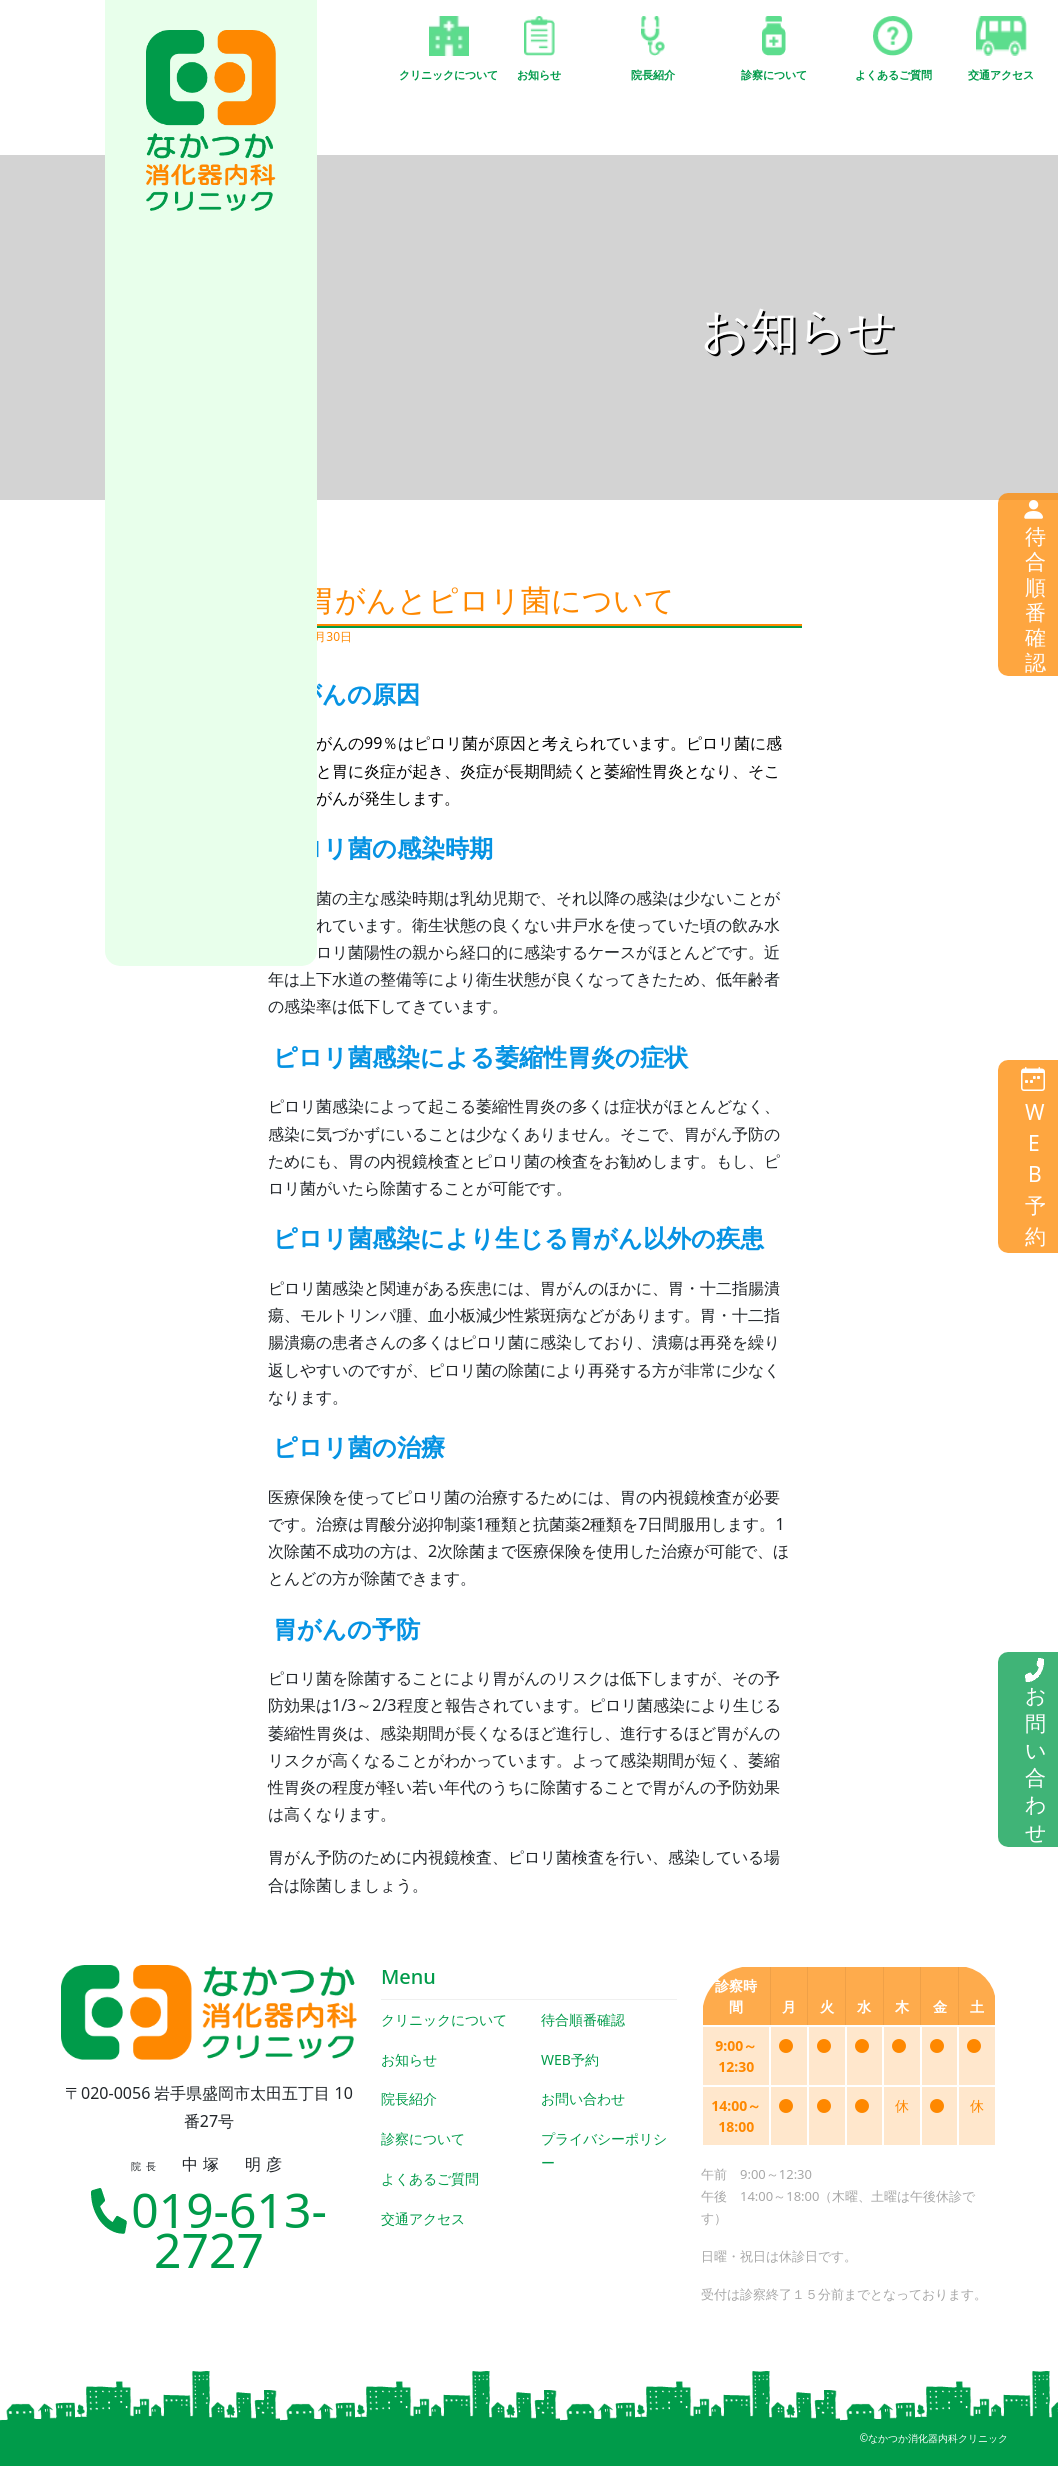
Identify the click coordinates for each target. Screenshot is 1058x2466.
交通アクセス (423, 2218)
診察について (423, 2138)
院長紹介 (409, 2098)
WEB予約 (570, 2059)
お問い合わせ (583, 2098)
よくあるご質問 (430, 2178)
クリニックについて (444, 2019)
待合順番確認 (583, 2019)
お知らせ (409, 2059)
